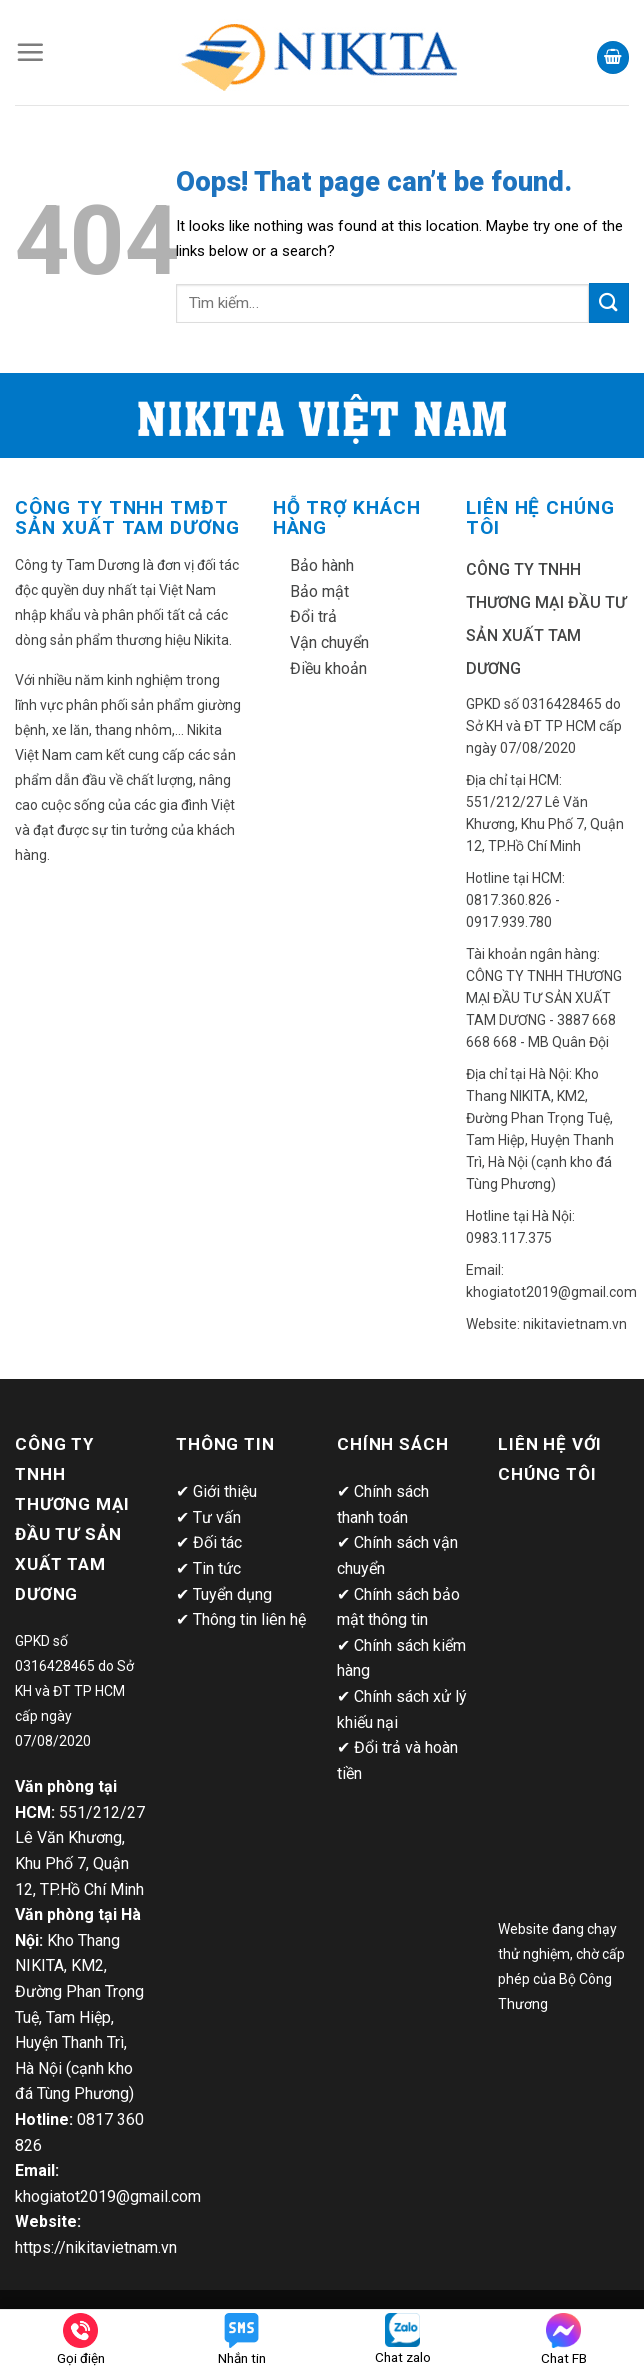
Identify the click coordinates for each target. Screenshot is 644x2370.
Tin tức (217, 1568)
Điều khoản (328, 668)
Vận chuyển (329, 642)
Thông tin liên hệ (249, 1619)
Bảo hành (322, 565)
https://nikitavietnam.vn (96, 2247)
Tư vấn (217, 1517)
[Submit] (609, 302)
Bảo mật (319, 591)
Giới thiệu (225, 1491)
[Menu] (30, 52)
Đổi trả (313, 616)
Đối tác (217, 1542)
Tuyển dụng (232, 1594)
